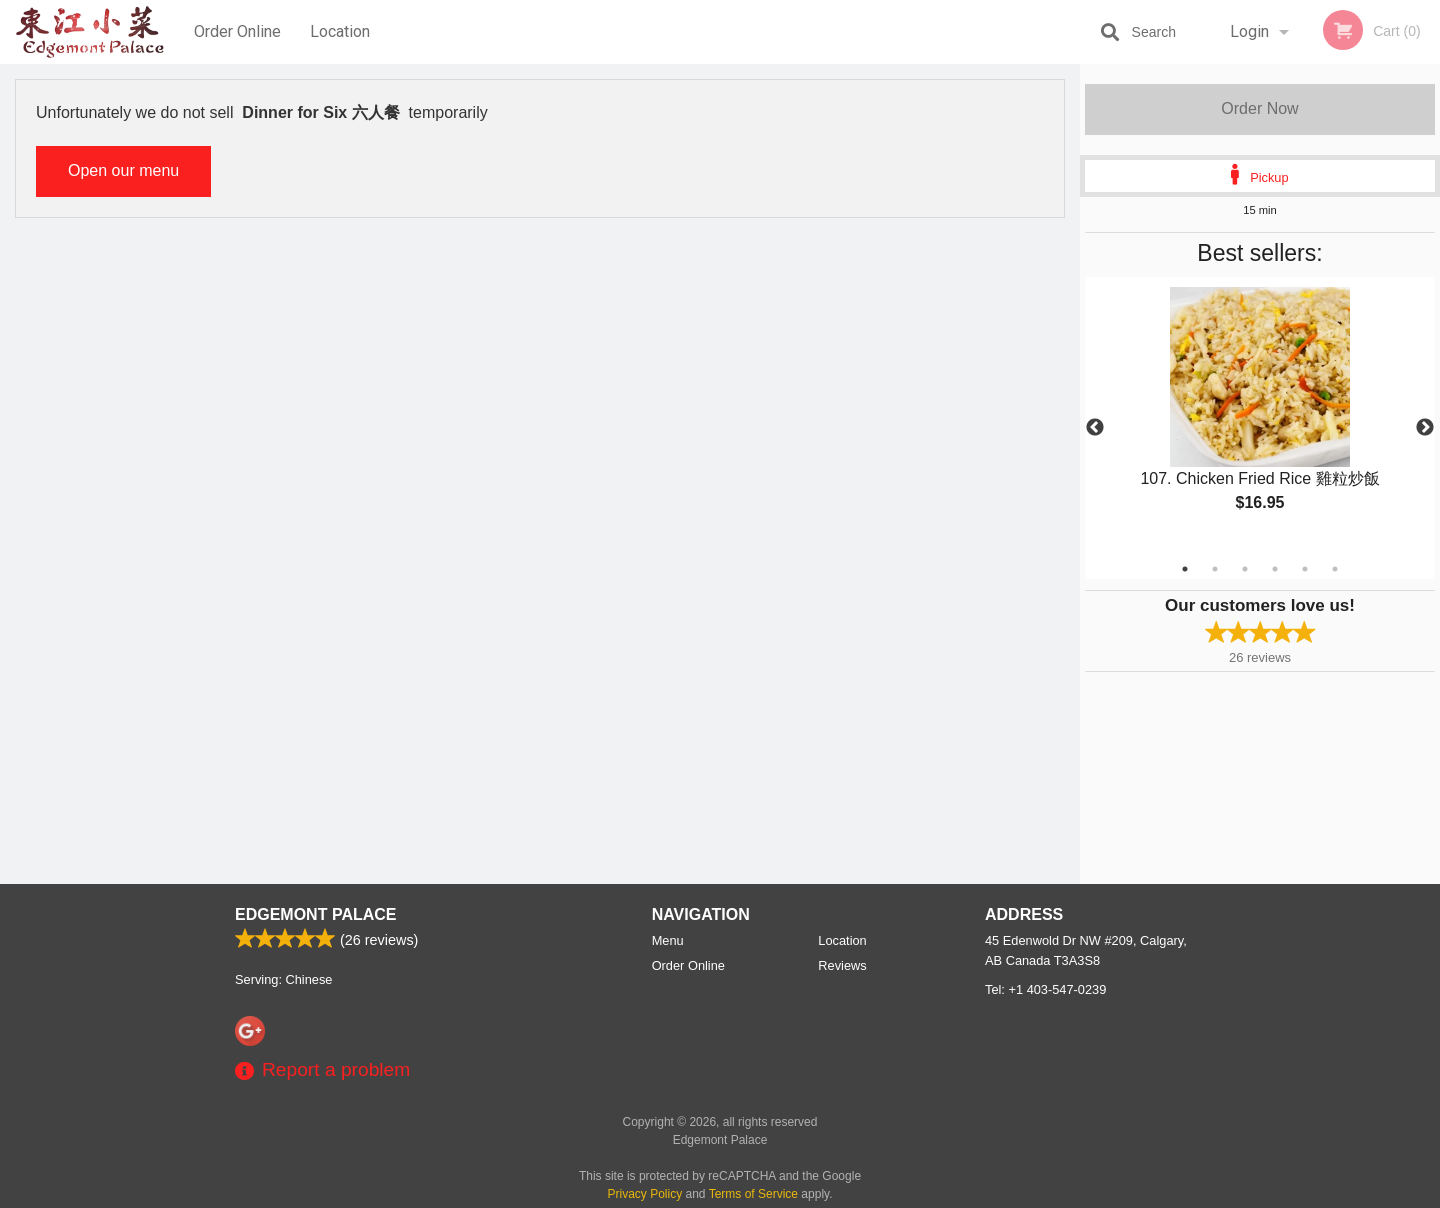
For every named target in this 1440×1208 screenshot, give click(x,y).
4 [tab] (1275, 569)
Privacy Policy (645, 1194)
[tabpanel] (1260, 416)
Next (1425, 428)
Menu (668, 940)
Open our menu (123, 170)
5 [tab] (1305, 569)
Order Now (1259, 108)
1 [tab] (1185, 569)
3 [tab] (1245, 569)
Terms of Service (753, 1194)
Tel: (1045, 989)
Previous (1095, 428)
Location (340, 31)
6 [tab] (1335, 569)
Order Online (237, 31)
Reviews (842, 965)
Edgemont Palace (315, 914)
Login (1249, 31)
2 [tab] (1215, 569)
